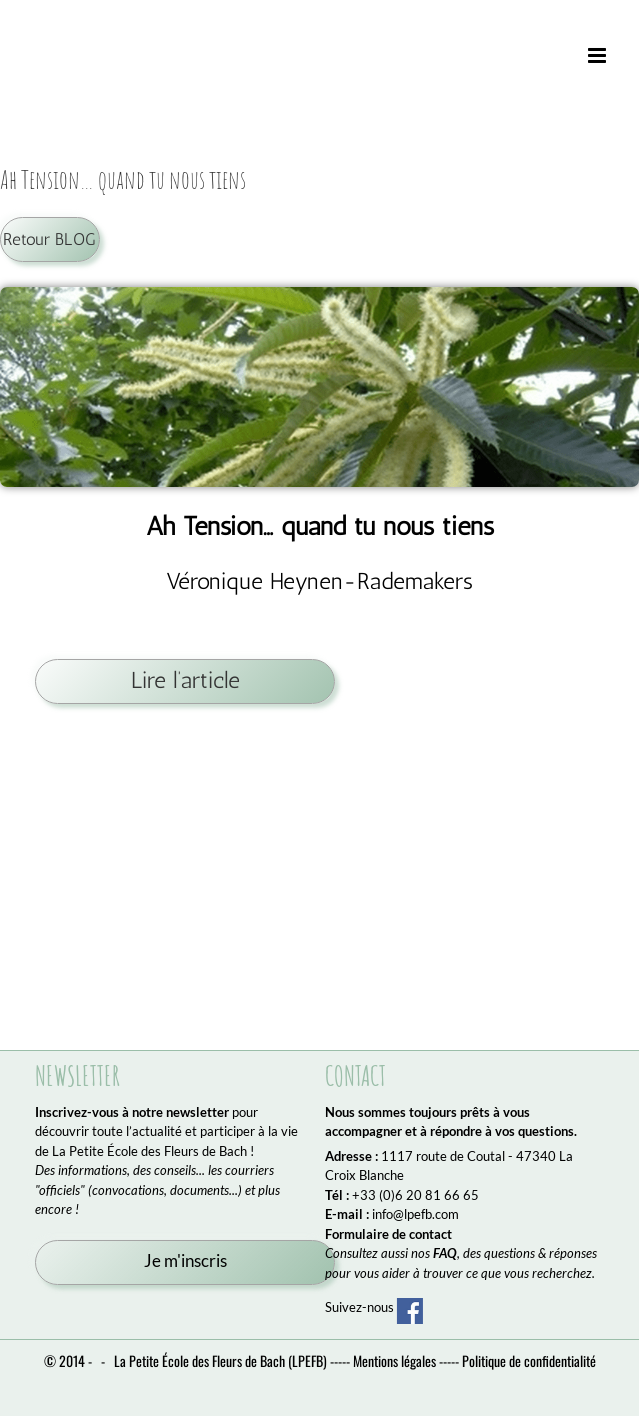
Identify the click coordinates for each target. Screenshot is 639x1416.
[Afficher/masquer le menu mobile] (598, 56)
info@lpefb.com (415, 1214)
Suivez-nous (374, 1307)
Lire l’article (185, 680)
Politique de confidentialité (529, 1360)
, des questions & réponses (515, 1253)
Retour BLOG (49, 239)
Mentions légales (394, 1360)
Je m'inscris (185, 1261)
